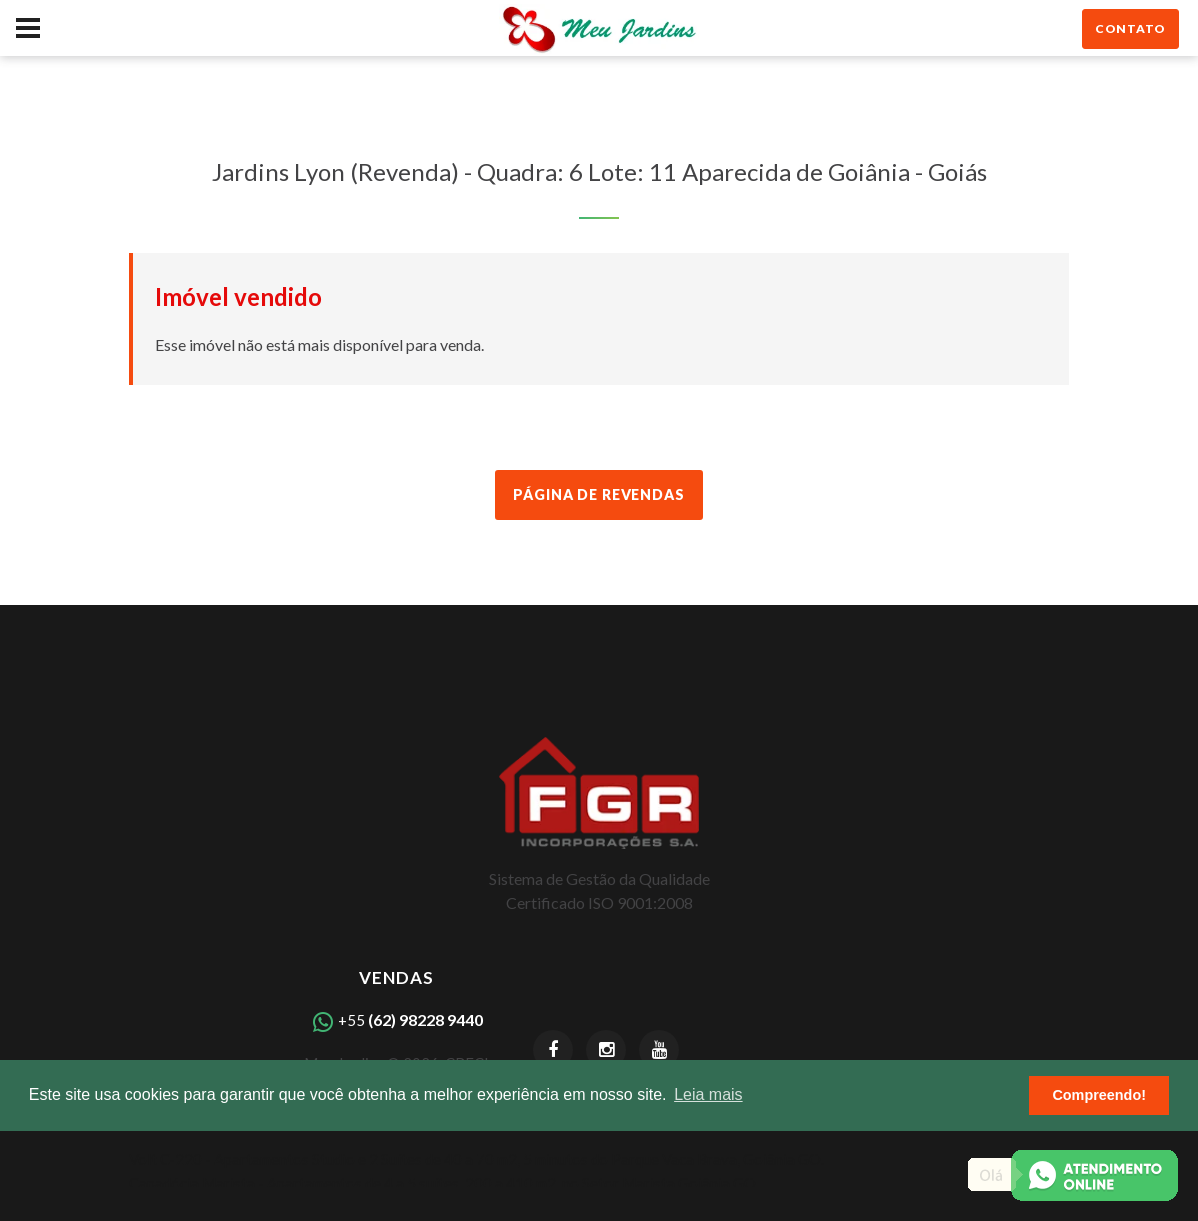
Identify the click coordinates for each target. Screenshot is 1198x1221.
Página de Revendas (598, 494)
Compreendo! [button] (1099, 1095)
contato (1130, 28)
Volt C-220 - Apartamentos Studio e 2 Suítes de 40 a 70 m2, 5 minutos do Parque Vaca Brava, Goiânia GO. (476, 1159)
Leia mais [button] (708, 1094)
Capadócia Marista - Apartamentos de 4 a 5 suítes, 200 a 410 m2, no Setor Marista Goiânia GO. (444, 1183)
